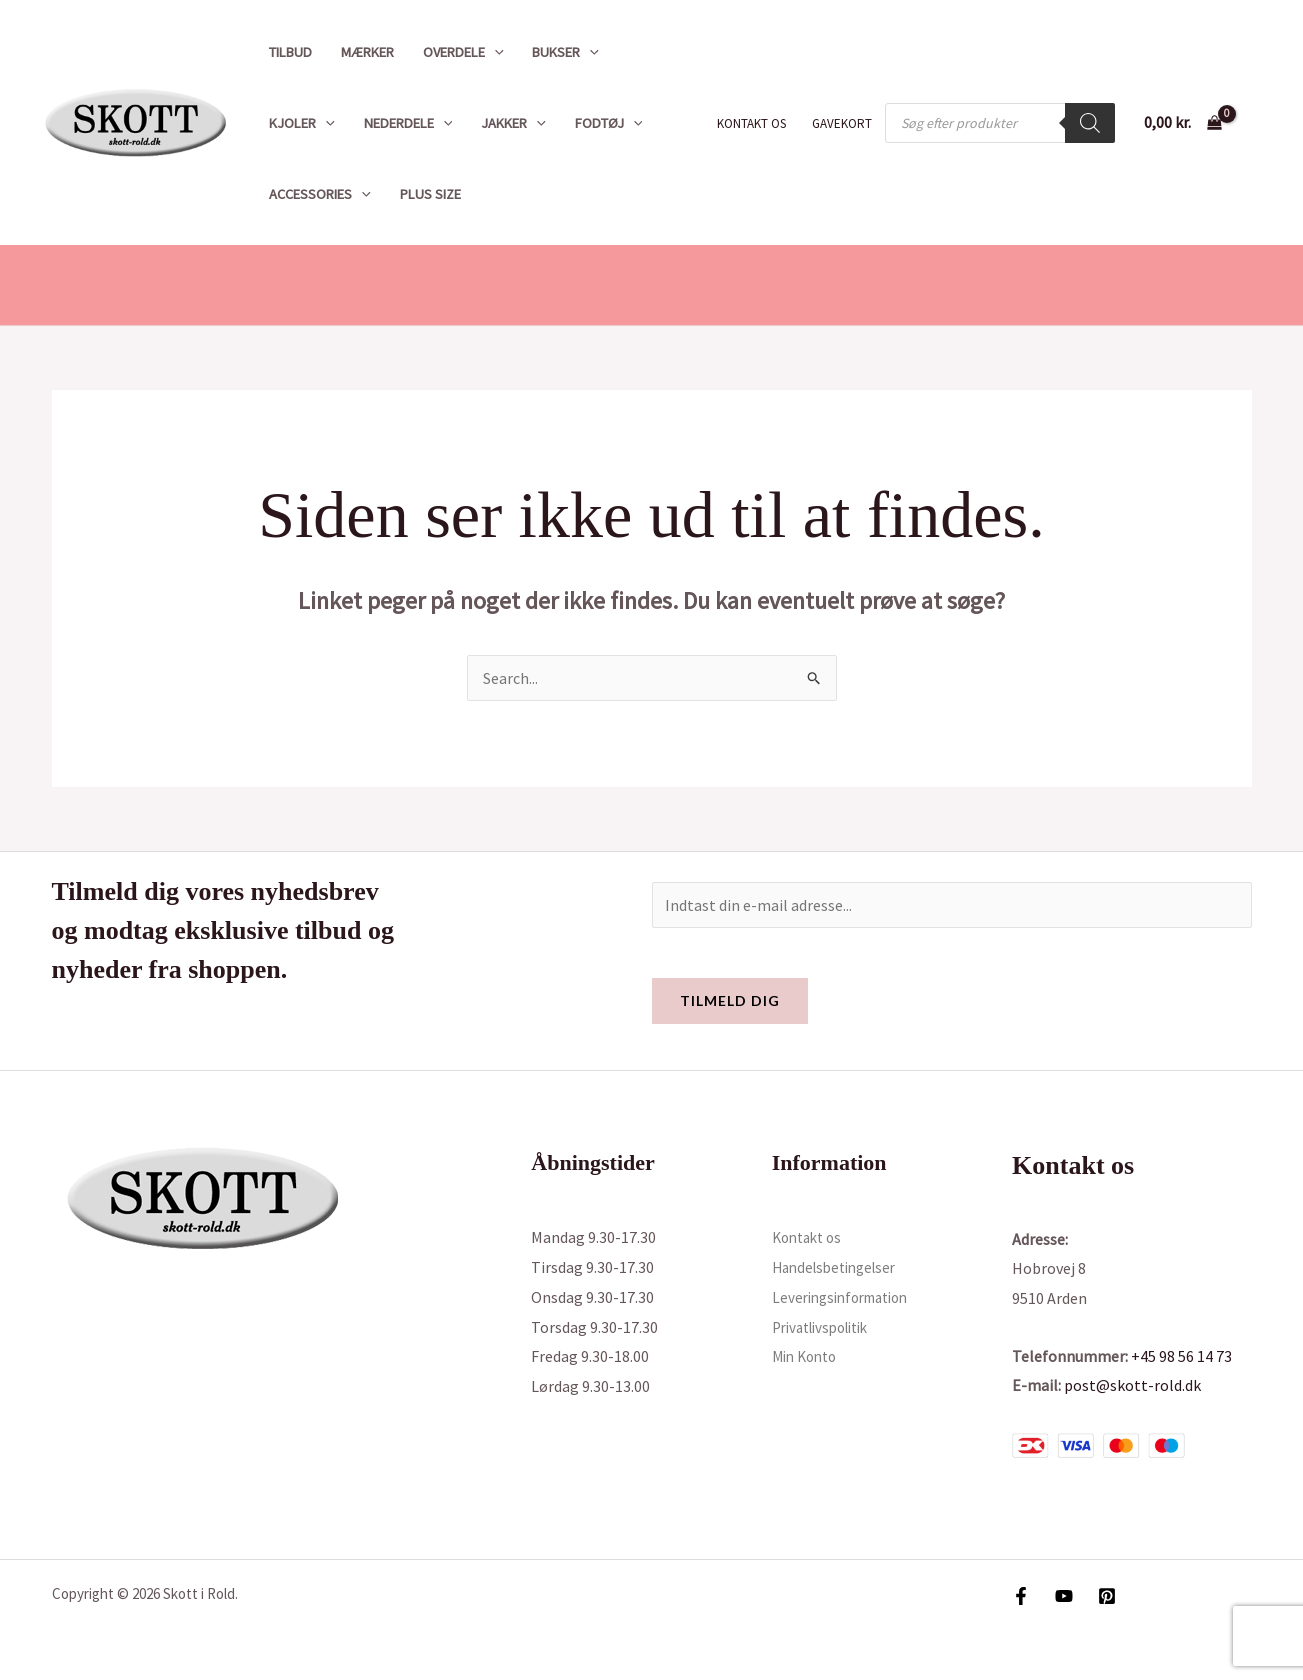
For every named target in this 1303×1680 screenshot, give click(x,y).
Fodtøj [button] (609, 123)
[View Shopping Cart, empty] (1182, 123)
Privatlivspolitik (827, 1327)
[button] (494, 52)
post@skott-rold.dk (1132, 1385)
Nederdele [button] (408, 123)
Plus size (430, 194)
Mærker (367, 52)
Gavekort (842, 123)
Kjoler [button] (302, 123)
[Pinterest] (1107, 1596)
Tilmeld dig (730, 1000)
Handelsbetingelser (840, 1267)
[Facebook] (1021, 1596)
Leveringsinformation (847, 1297)
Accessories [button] (320, 194)
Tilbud (290, 52)
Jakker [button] (513, 123)
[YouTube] (1064, 1596)
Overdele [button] (463, 52)
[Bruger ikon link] (1259, 123)
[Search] (1090, 123)
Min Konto (808, 1356)
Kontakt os (751, 123)
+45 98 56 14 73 (1181, 1356)
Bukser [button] (565, 52)
